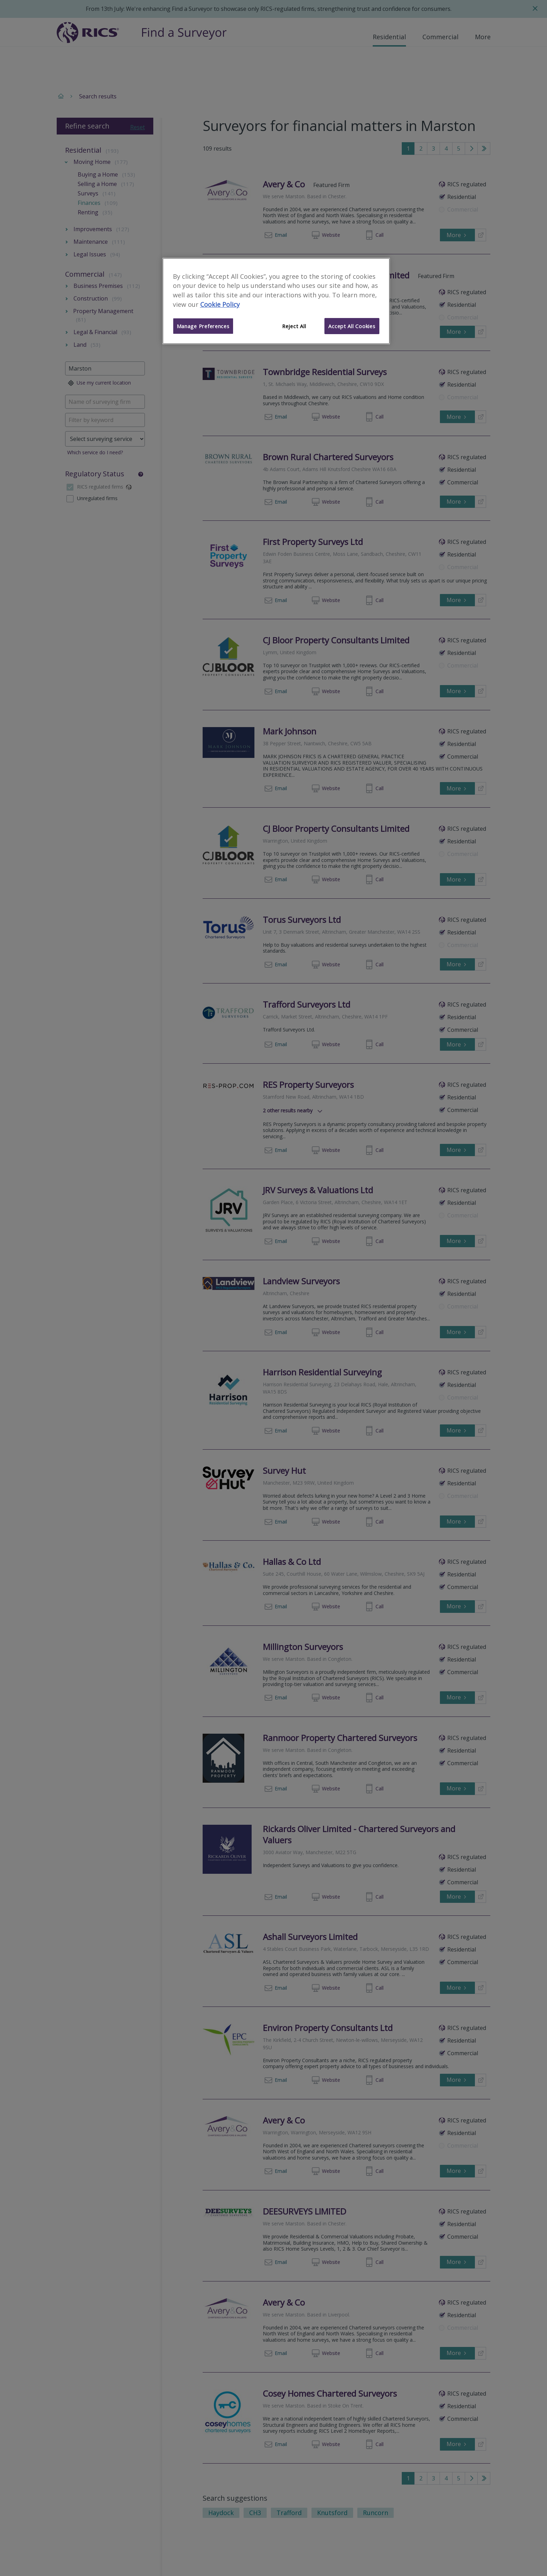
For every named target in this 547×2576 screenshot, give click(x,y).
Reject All (294, 326)
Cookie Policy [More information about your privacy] (220, 304)
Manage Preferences (203, 326)
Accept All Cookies (351, 326)
